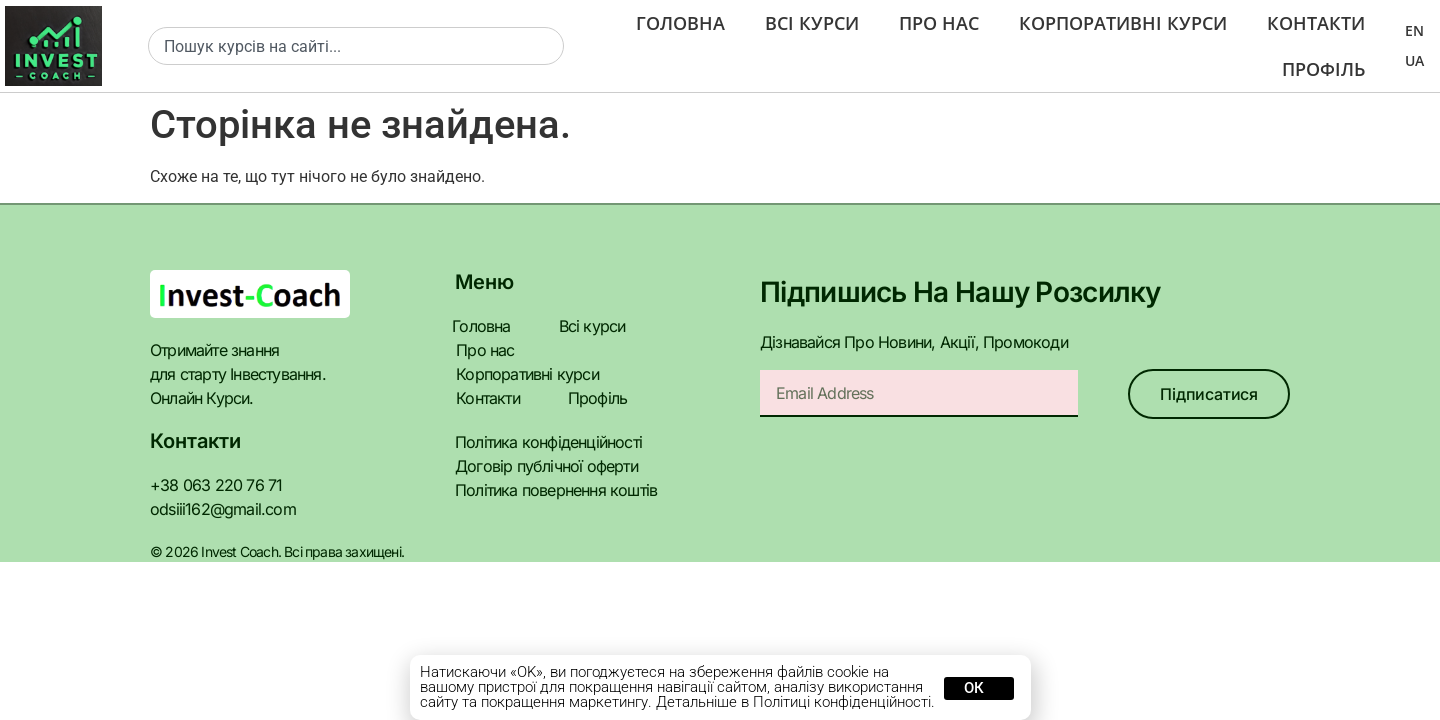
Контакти (1317, 23)
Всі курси (812, 23)
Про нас (941, 23)
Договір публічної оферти (539, 441)
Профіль (1322, 69)
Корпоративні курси (1125, 23)
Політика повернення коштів (550, 465)
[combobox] (356, 46)
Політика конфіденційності (543, 417)
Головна (679, 23)
